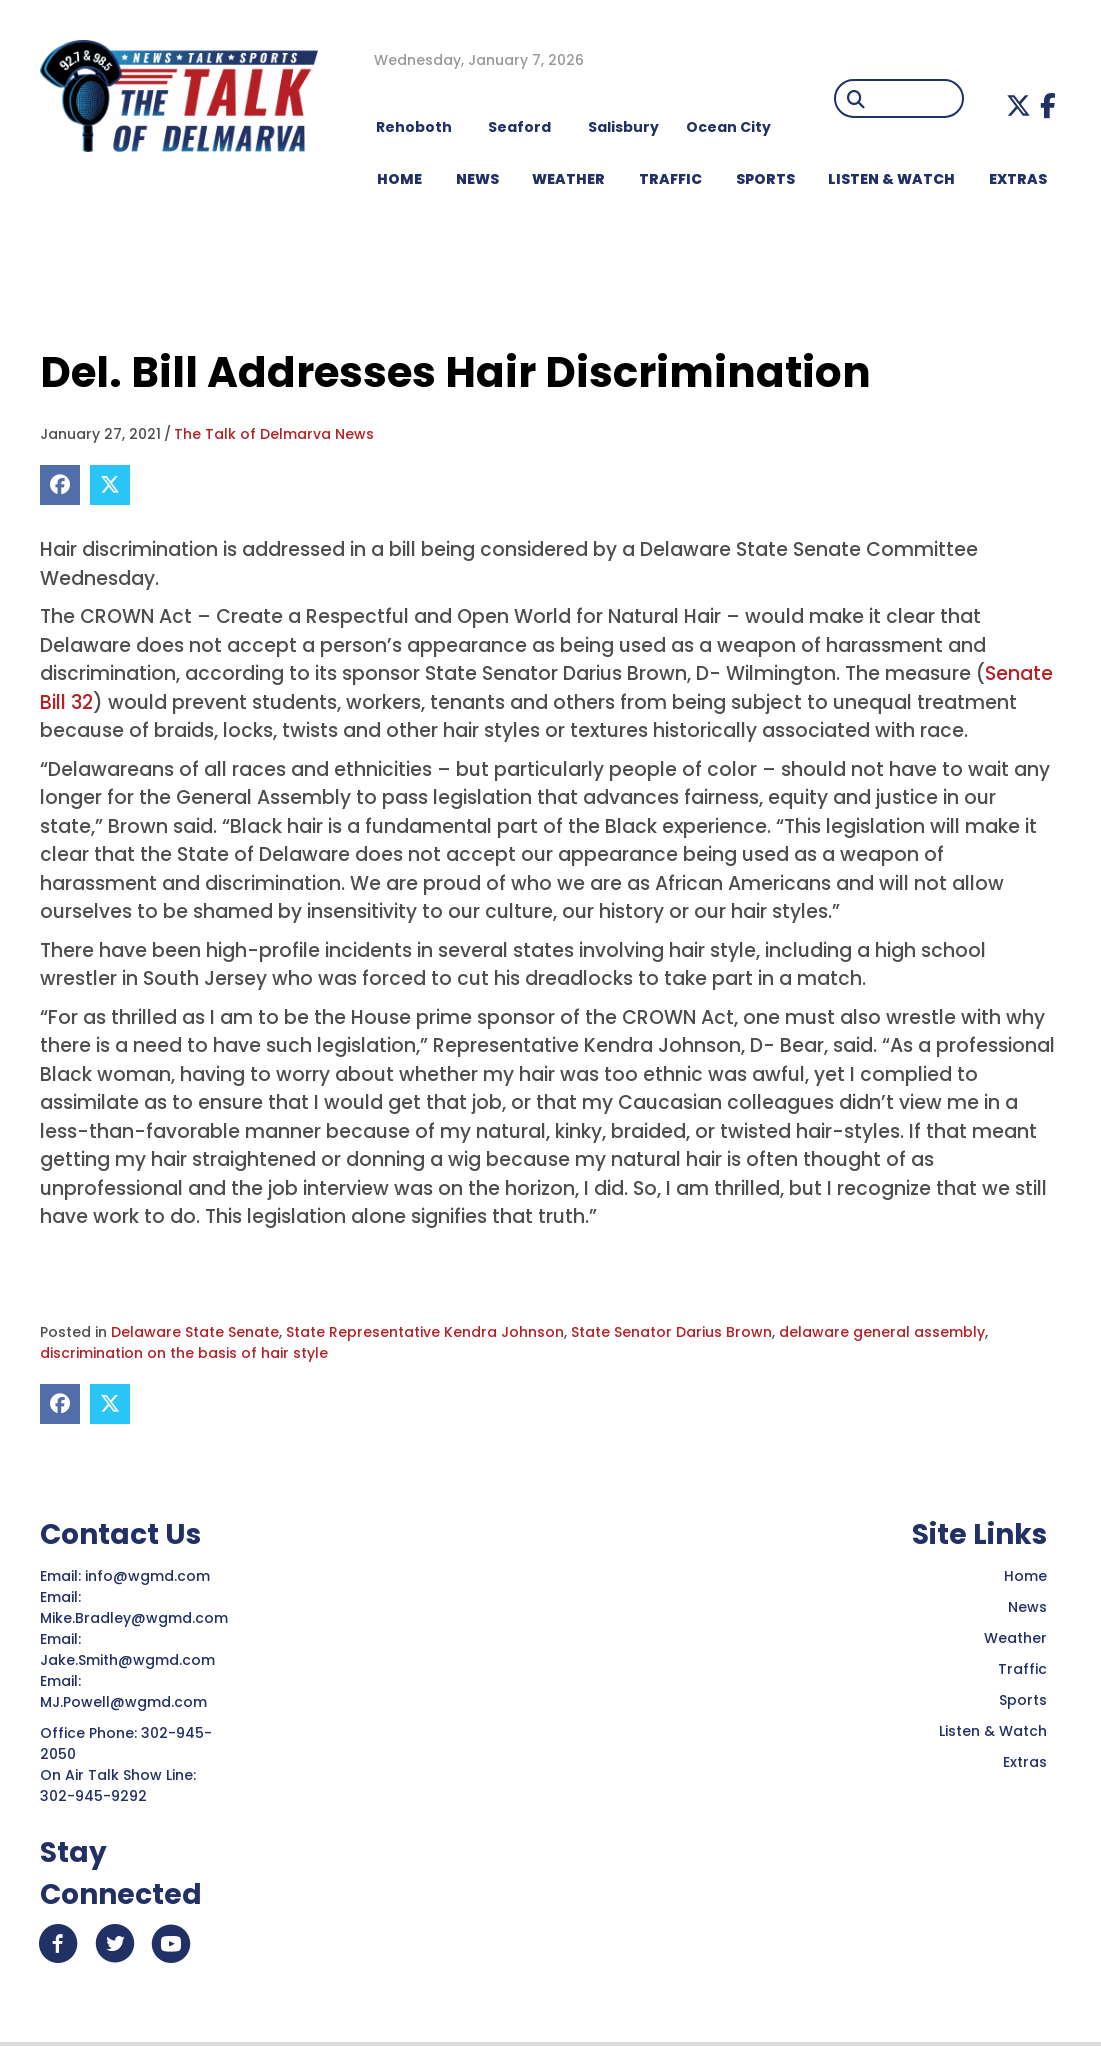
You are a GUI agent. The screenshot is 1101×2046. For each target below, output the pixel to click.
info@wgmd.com (149, 1576)
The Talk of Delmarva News (274, 434)
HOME (399, 179)
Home (1025, 1576)
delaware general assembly (882, 1332)
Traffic (1022, 1669)
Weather (1015, 1638)
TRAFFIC (670, 179)
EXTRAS (1018, 179)
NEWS (477, 179)
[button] (1018, 105)
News (1027, 1607)
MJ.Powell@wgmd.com (127, 1702)
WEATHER (568, 179)
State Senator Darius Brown (671, 1332)
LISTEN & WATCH (891, 179)
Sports (765, 179)
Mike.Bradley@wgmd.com (134, 1618)
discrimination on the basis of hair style (184, 1353)
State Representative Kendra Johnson (425, 1332)
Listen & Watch (993, 1731)
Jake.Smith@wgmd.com (129, 1660)
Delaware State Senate (195, 1332)
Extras (1025, 1762)
